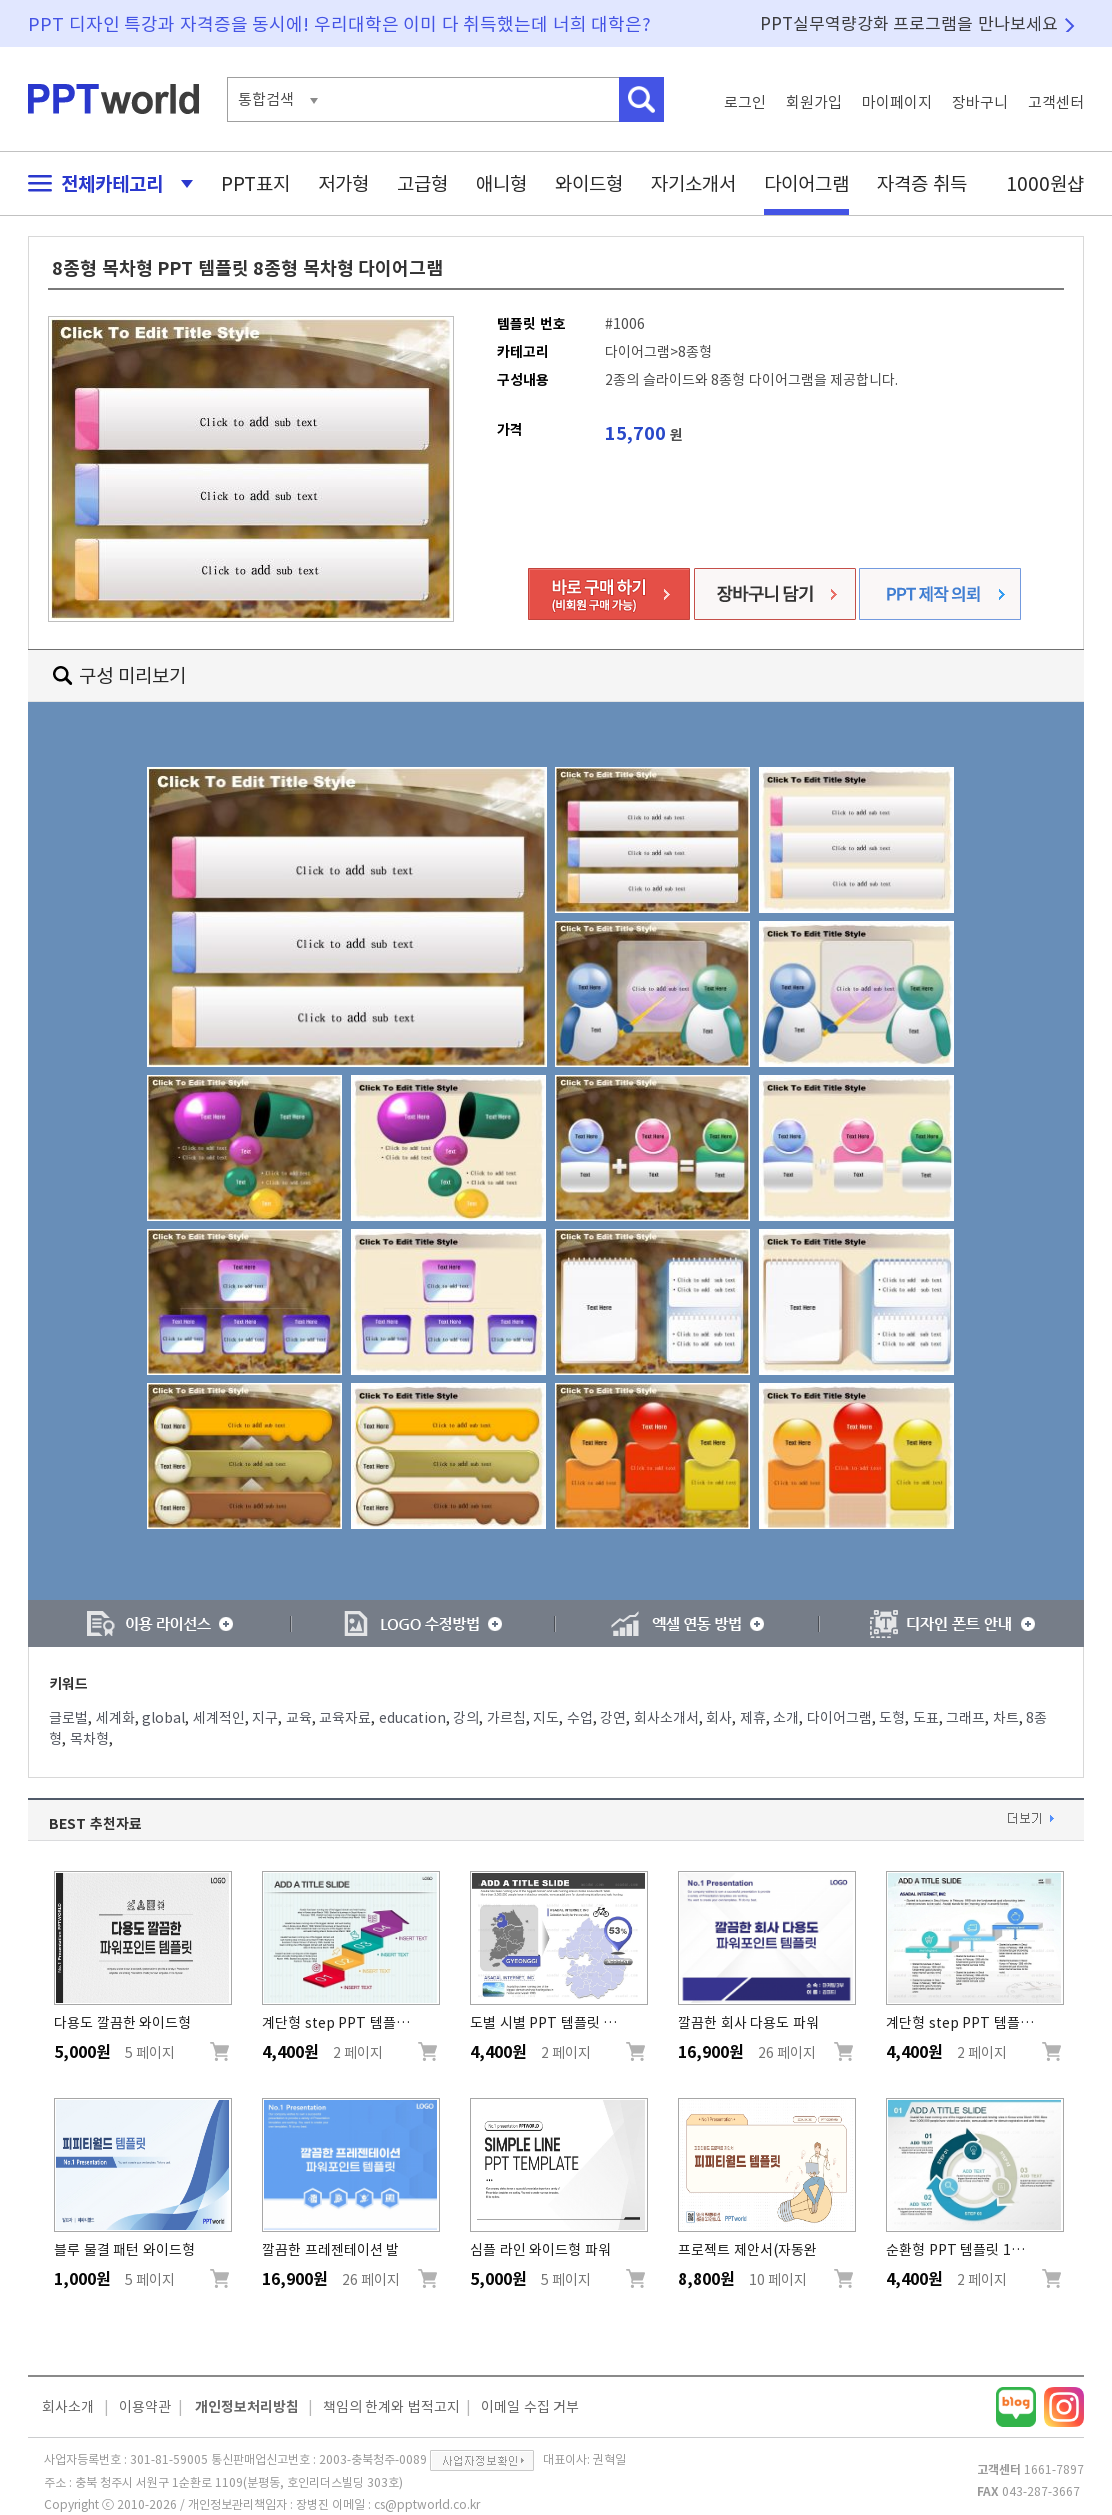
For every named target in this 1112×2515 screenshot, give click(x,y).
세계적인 (219, 1718)
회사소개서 (666, 1718)
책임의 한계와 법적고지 (391, 2407)
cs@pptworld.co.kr (427, 2504)
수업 (580, 1718)
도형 (892, 1718)
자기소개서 (693, 183)
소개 (786, 1718)
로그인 (745, 102)
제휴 (753, 1718)
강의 (466, 1718)
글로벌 (68, 1718)
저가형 (343, 183)
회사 (719, 1718)
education (412, 1718)
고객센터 (1056, 102)
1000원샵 (1045, 183)
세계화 (115, 1718)
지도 (546, 1718)
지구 (265, 1718)
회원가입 (814, 102)
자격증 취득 (922, 183)
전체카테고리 (105, 183)
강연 (613, 1718)
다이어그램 (806, 183)
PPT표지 (255, 183)
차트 (1006, 1718)
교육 (299, 1718)
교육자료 (345, 1718)
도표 (926, 1718)
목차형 (89, 1739)
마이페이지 (897, 102)
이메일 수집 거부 (530, 2407)
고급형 (422, 183)
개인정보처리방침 (247, 2407)
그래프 (965, 1718)
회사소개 (68, 2407)
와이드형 (589, 183)
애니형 (501, 183)
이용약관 (145, 2407)
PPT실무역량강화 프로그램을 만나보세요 (909, 23)
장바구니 (980, 102)
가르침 (506, 1718)
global (163, 1718)
